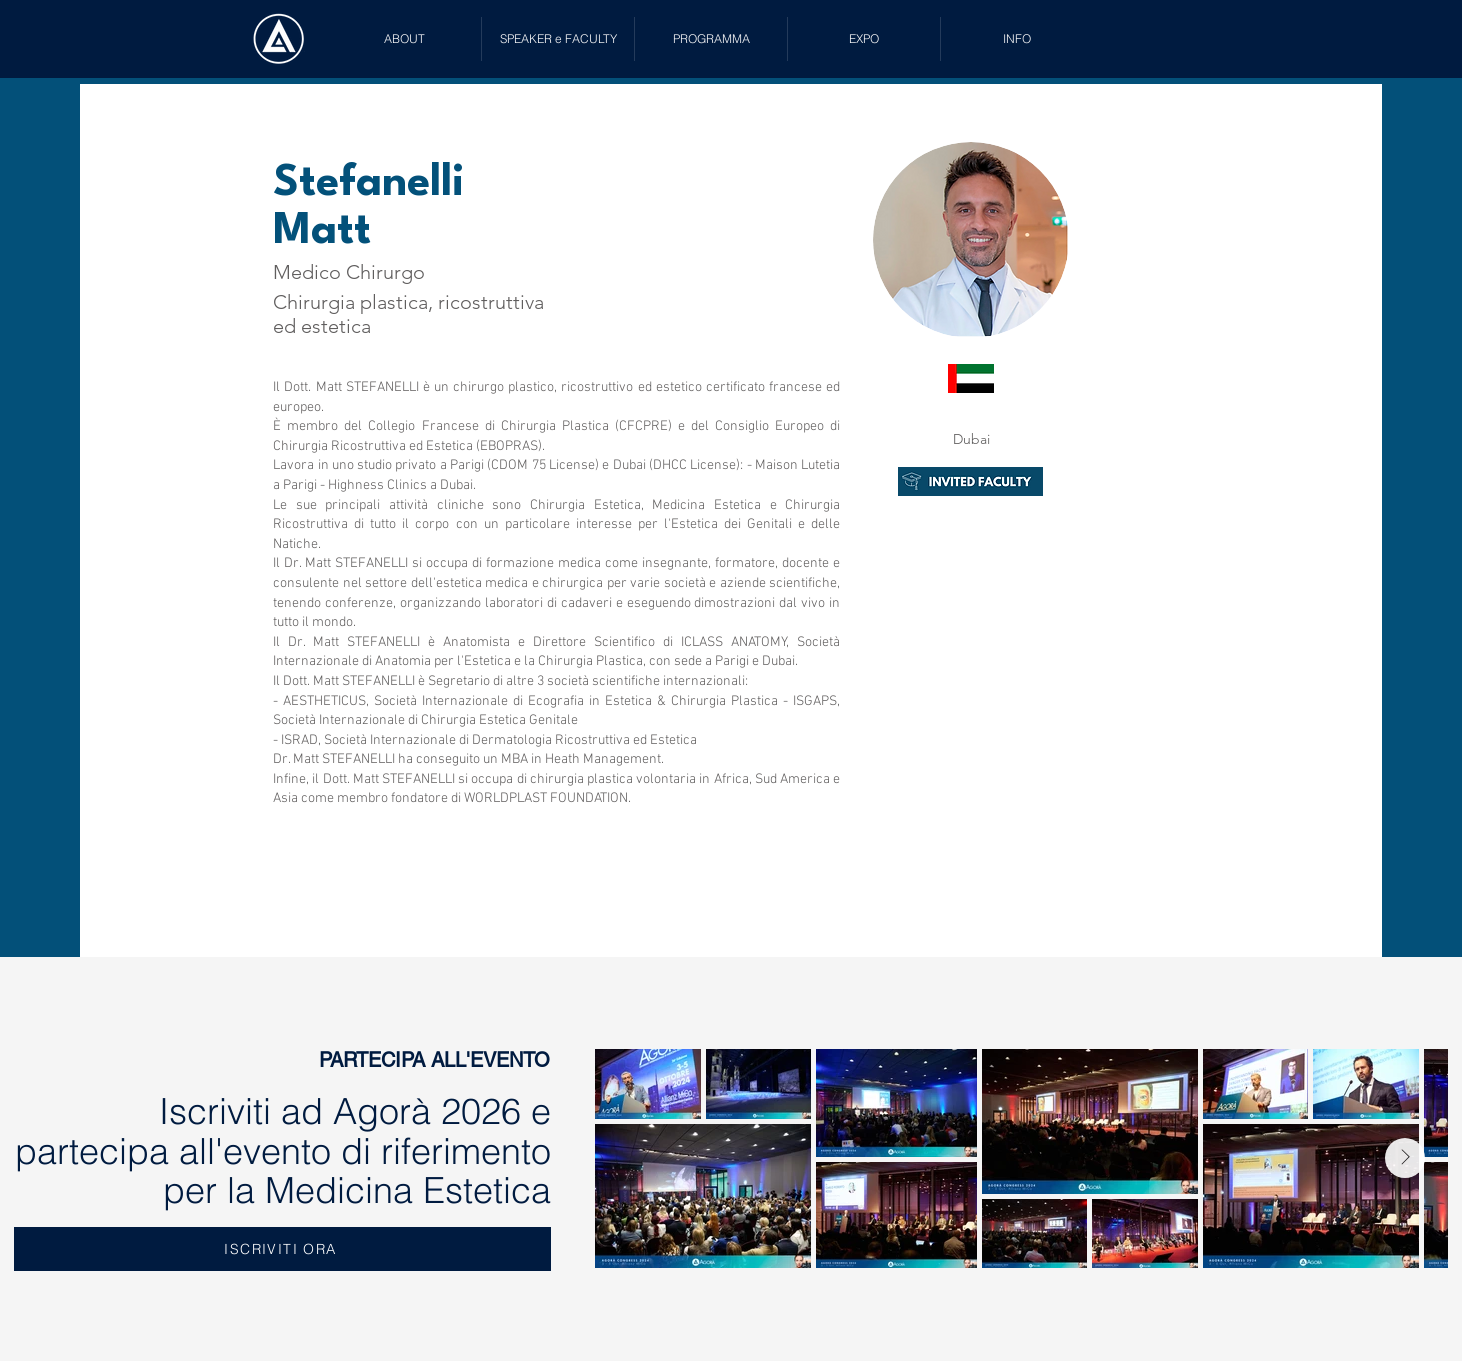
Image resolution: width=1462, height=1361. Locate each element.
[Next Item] (1405, 1158)
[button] (558, 39)
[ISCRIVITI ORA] (282, 1249)
